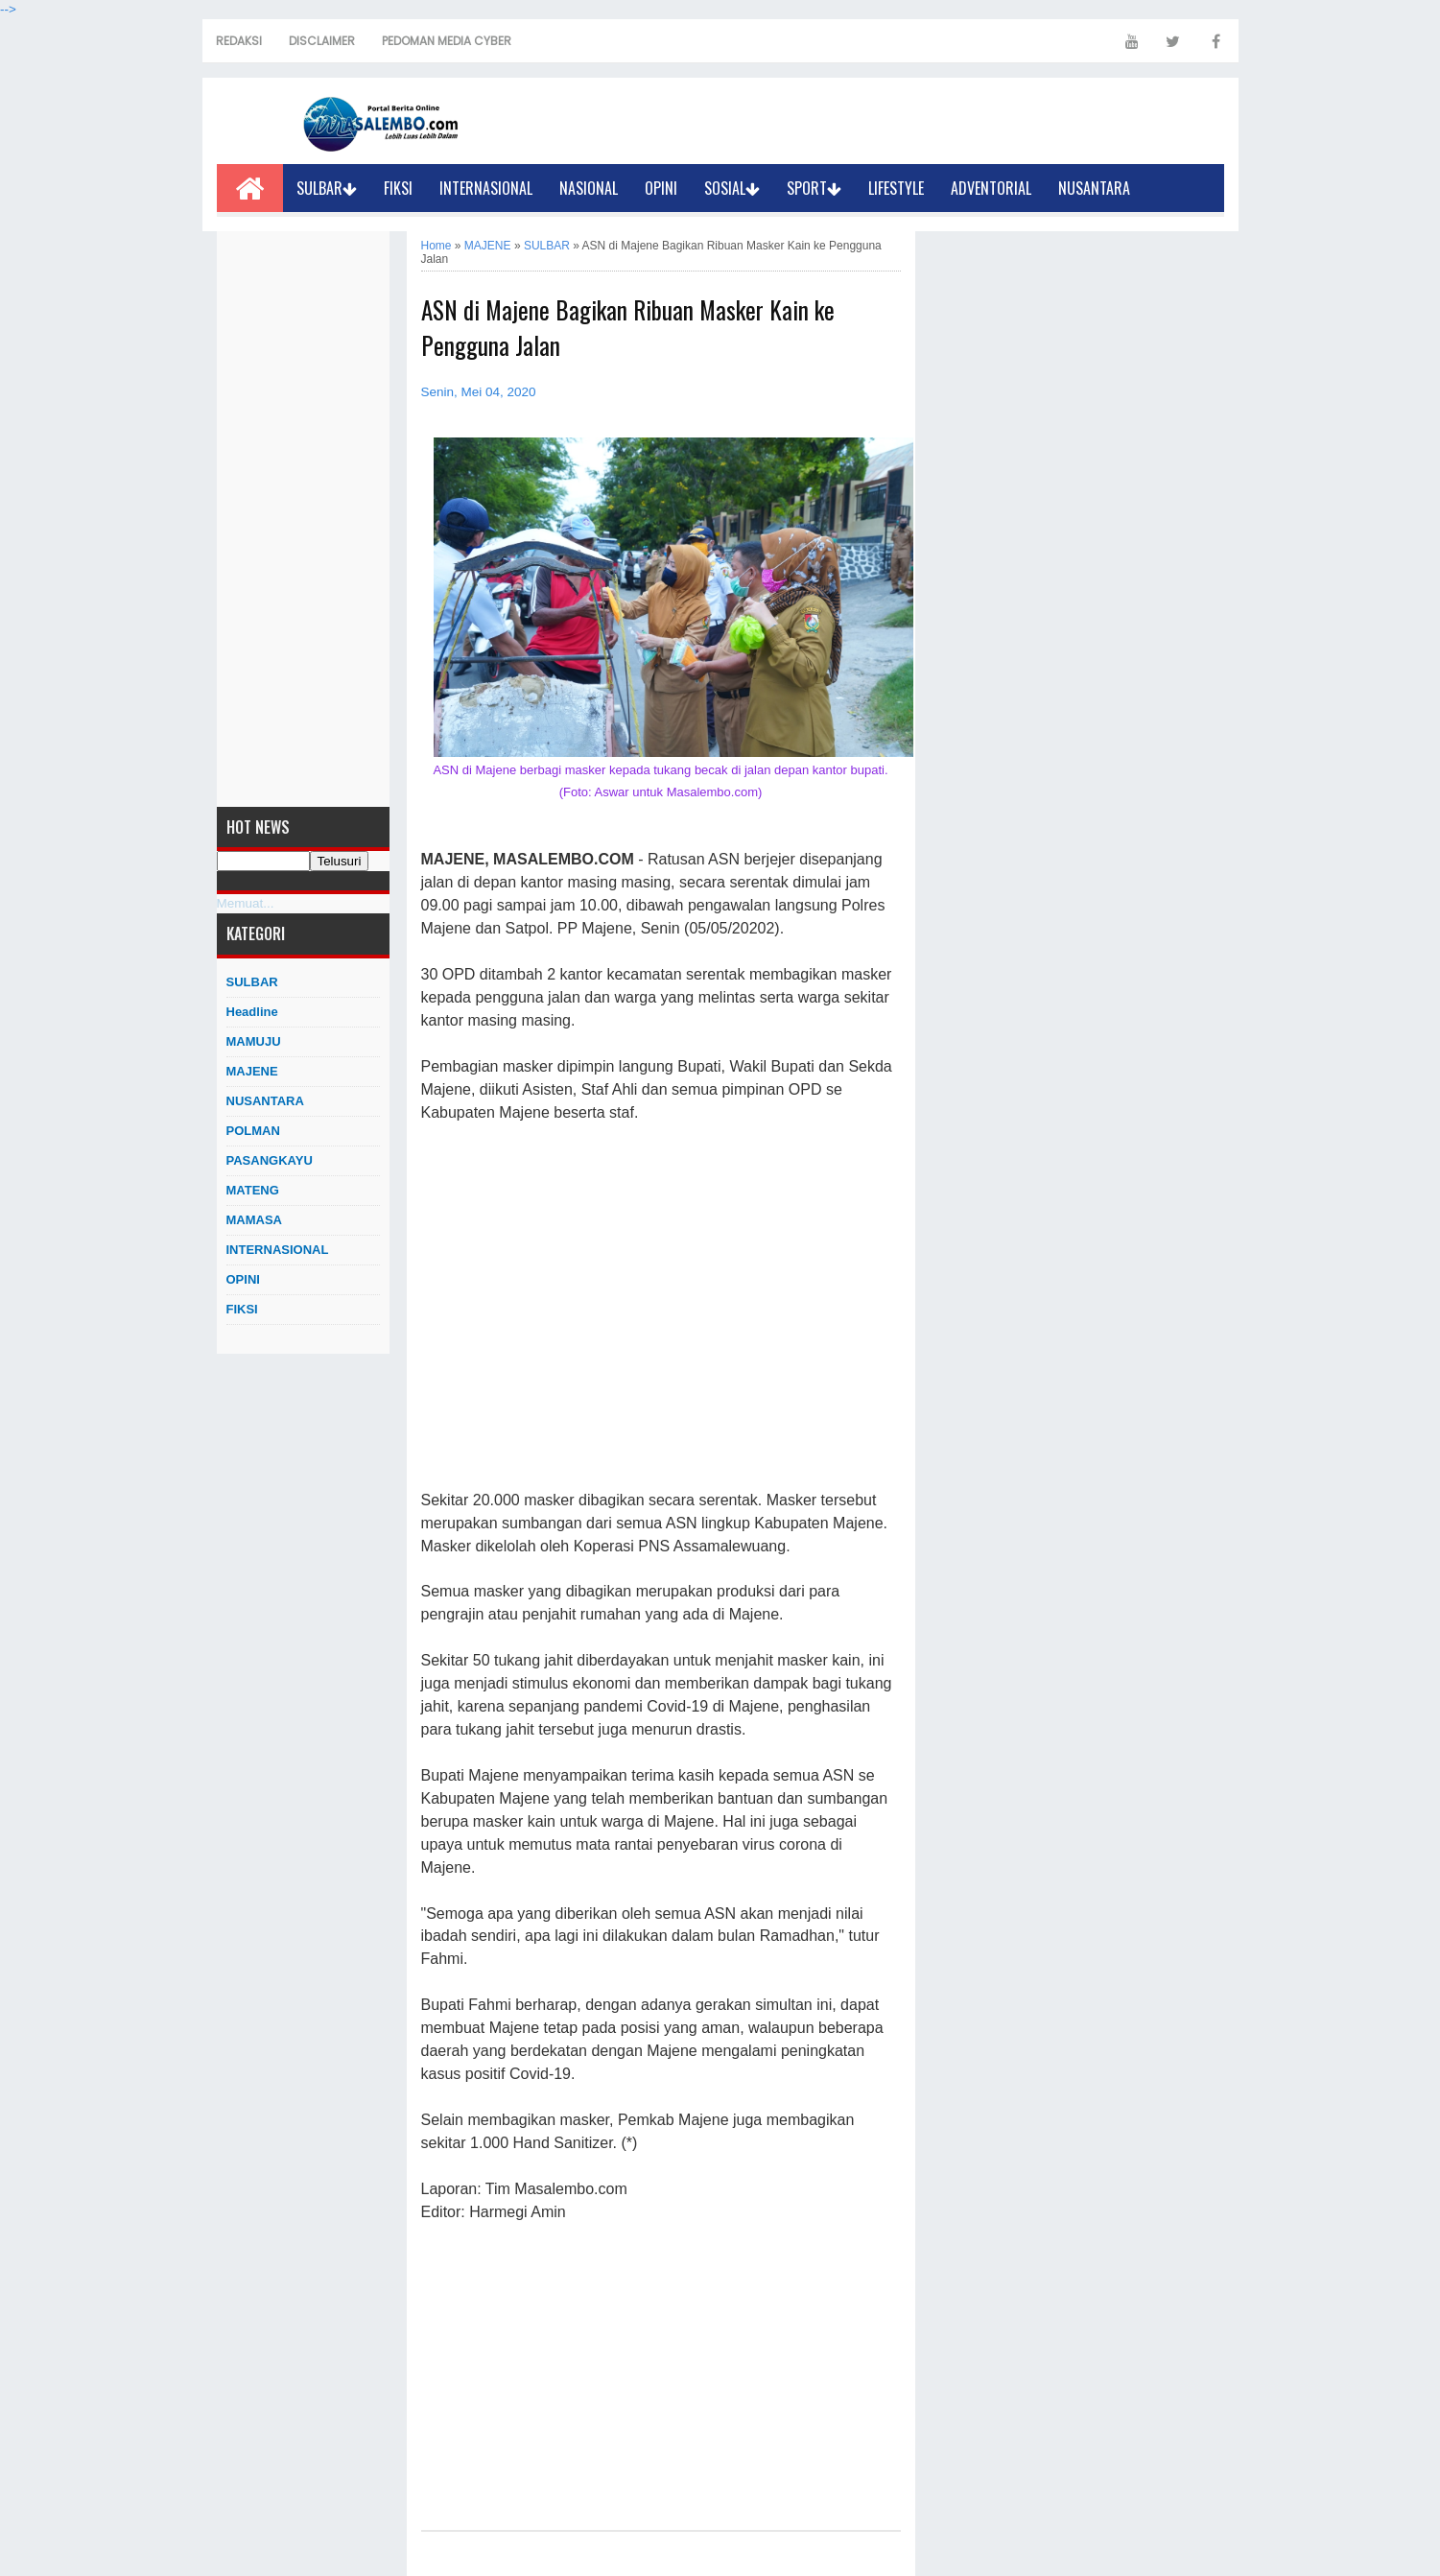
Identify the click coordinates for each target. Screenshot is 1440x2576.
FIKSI (398, 188)
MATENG (252, 1190)
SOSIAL (732, 188)
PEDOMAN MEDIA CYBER (446, 41)
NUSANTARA (1094, 188)
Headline (252, 1011)
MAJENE (252, 1071)
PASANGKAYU (269, 1160)
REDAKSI (239, 41)
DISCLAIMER (322, 41)
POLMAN (253, 1130)
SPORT (814, 188)
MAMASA (254, 1220)
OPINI (661, 188)
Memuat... (245, 903)
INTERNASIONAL (485, 188)
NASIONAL (588, 188)
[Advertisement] (303, 519)
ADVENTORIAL (991, 188)
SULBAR (326, 188)
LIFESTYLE (896, 188)
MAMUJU (253, 1041)
